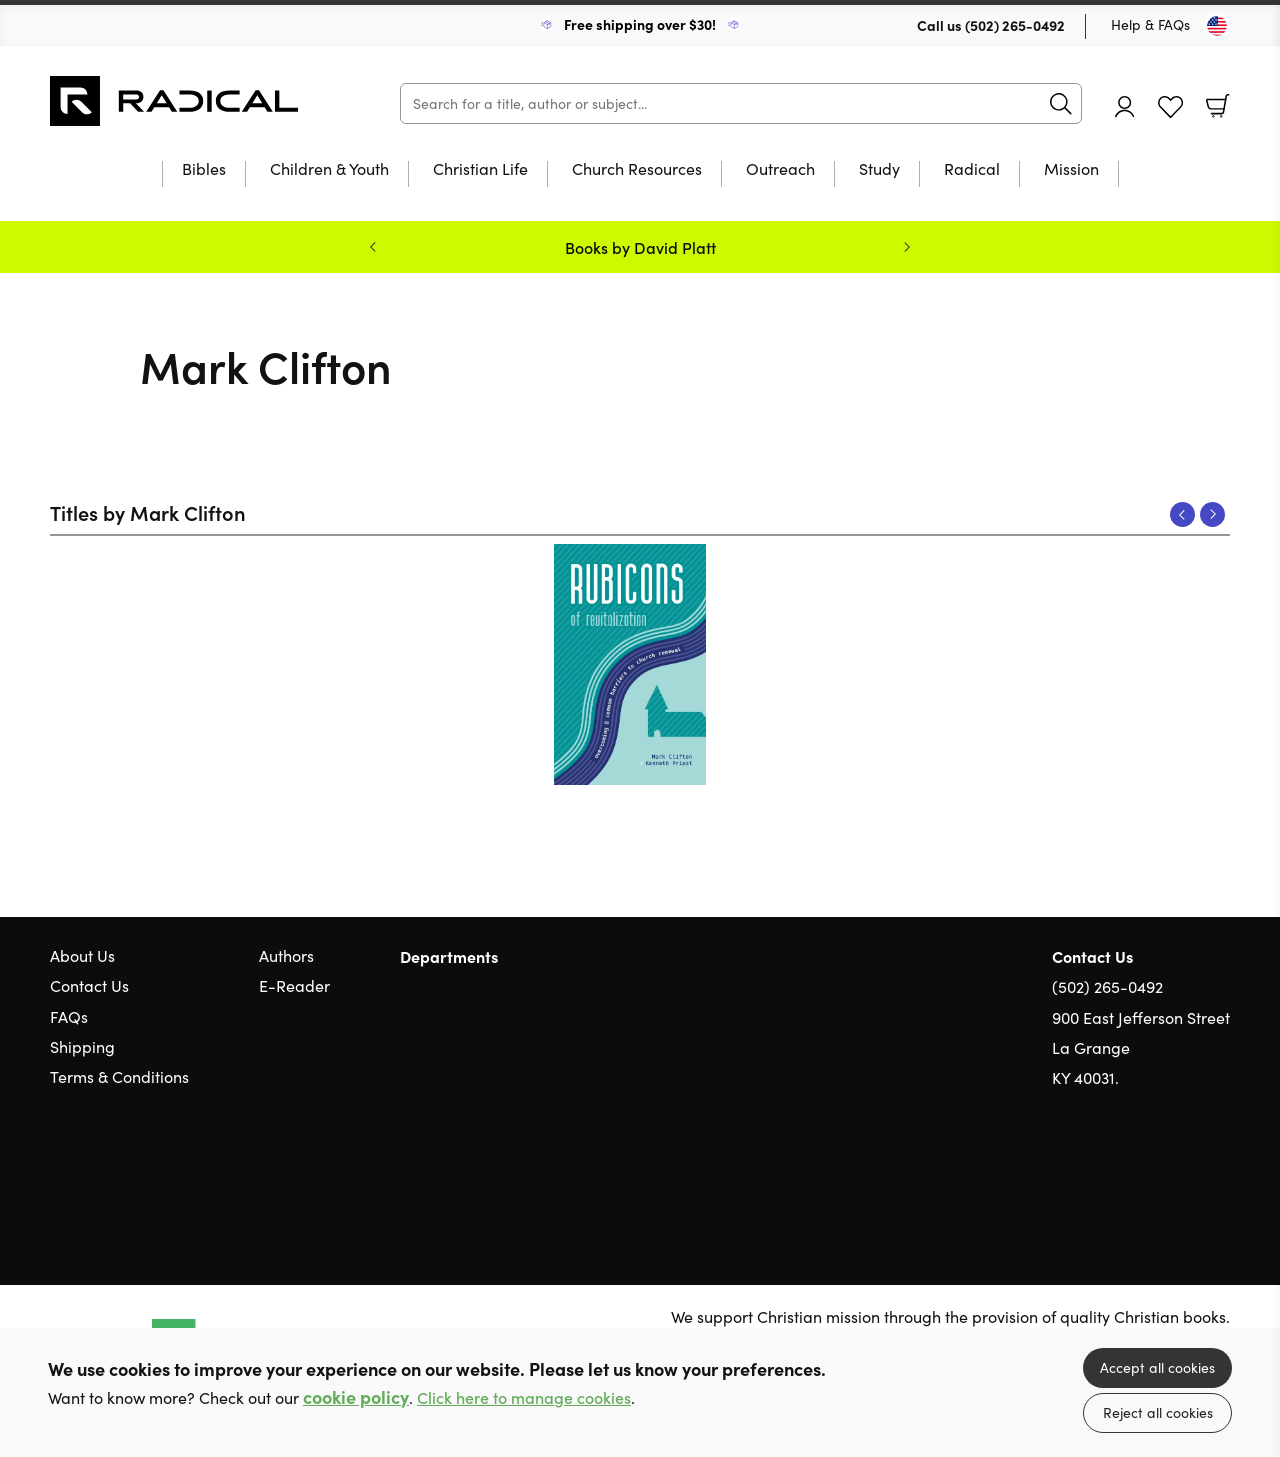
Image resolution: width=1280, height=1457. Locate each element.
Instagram (1220, 1174)
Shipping (82, 1046)
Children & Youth (329, 170)
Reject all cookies (1158, 1412)
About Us (82, 955)
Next (1212, 514)
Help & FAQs (1150, 24)
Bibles (204, 170)
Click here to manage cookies (524, 1397)
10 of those (175, 101)
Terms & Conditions (119, 1076)
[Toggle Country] (1217, 26)
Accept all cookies (1157, 1367)
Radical (972, 170)
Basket (1218, 106)
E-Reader (294, 985)
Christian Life (480, 170)
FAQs (69, 1016)
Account (1125, 106)
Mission (1071, 170)
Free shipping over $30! (640, 24)
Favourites (1170, 107)
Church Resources (637, 170)
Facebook (1185, 1174)
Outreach (780, 170)
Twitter (1148, 1174)
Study (879, 170)
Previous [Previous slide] (373, 247)
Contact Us (89, 985)
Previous (1182, 514)
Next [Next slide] (907, 247)
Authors (286, 955)
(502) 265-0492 (1015, 25)
